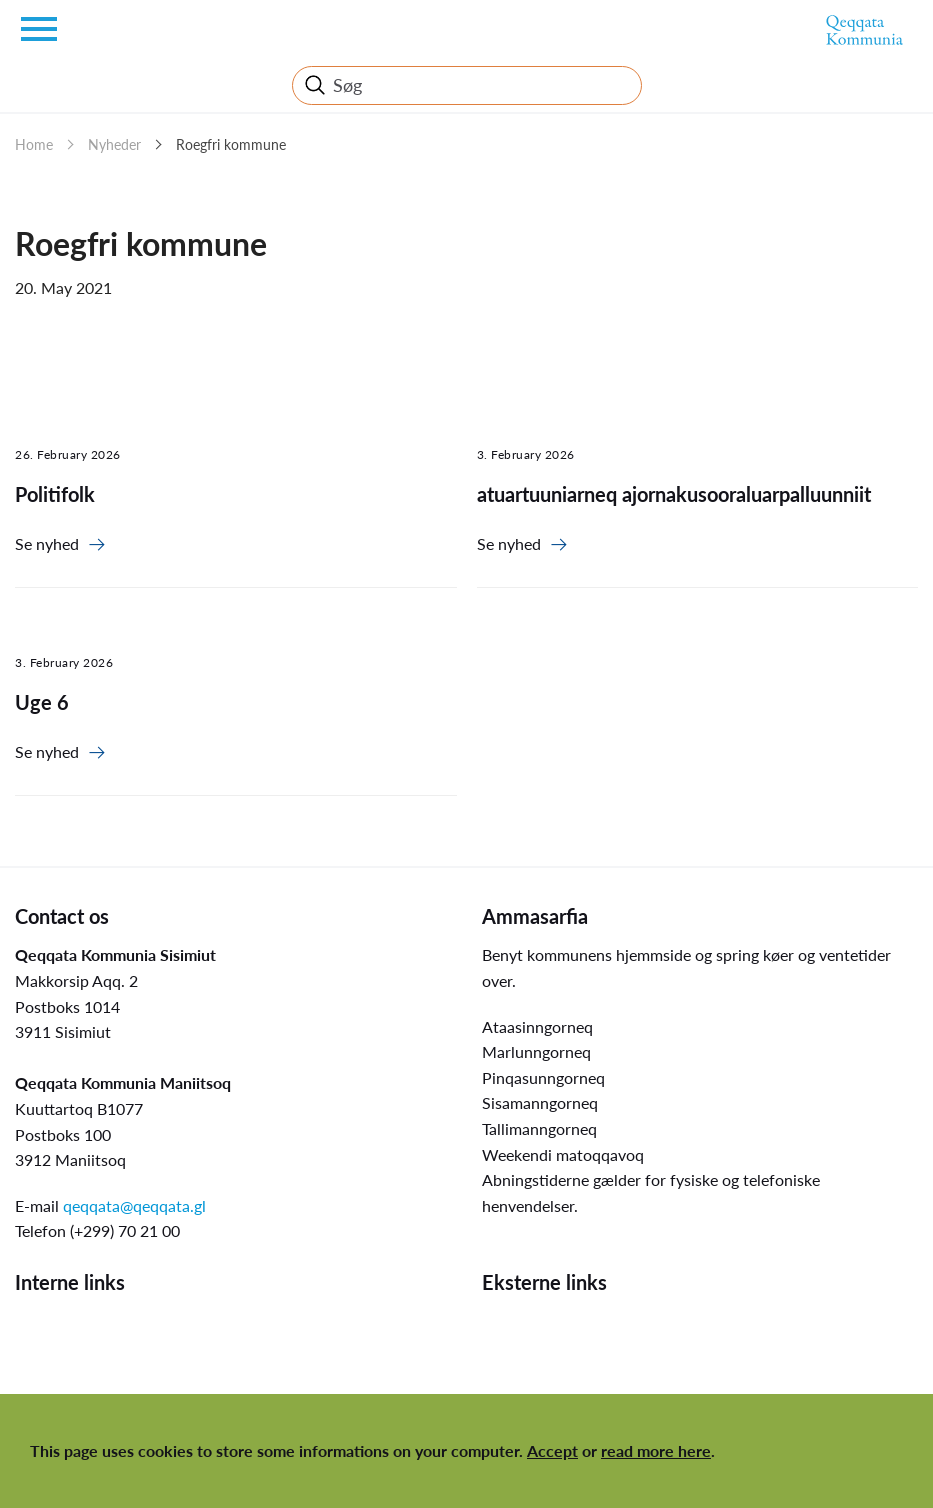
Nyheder (114, 144)
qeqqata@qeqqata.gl (134, 1205)
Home (34, 144)
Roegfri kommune (231, 144)
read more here (656, 1450)
